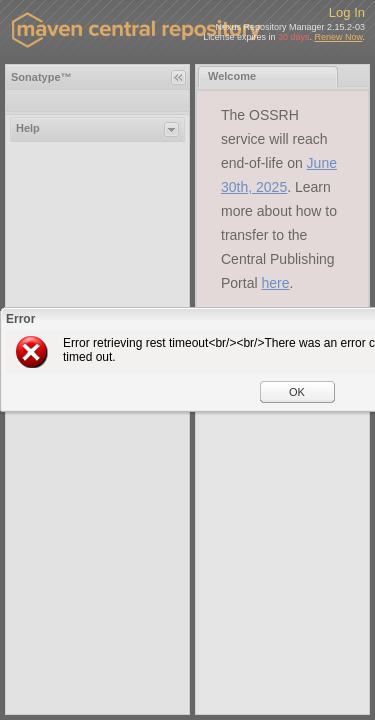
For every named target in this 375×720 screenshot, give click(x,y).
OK (297, 392)
